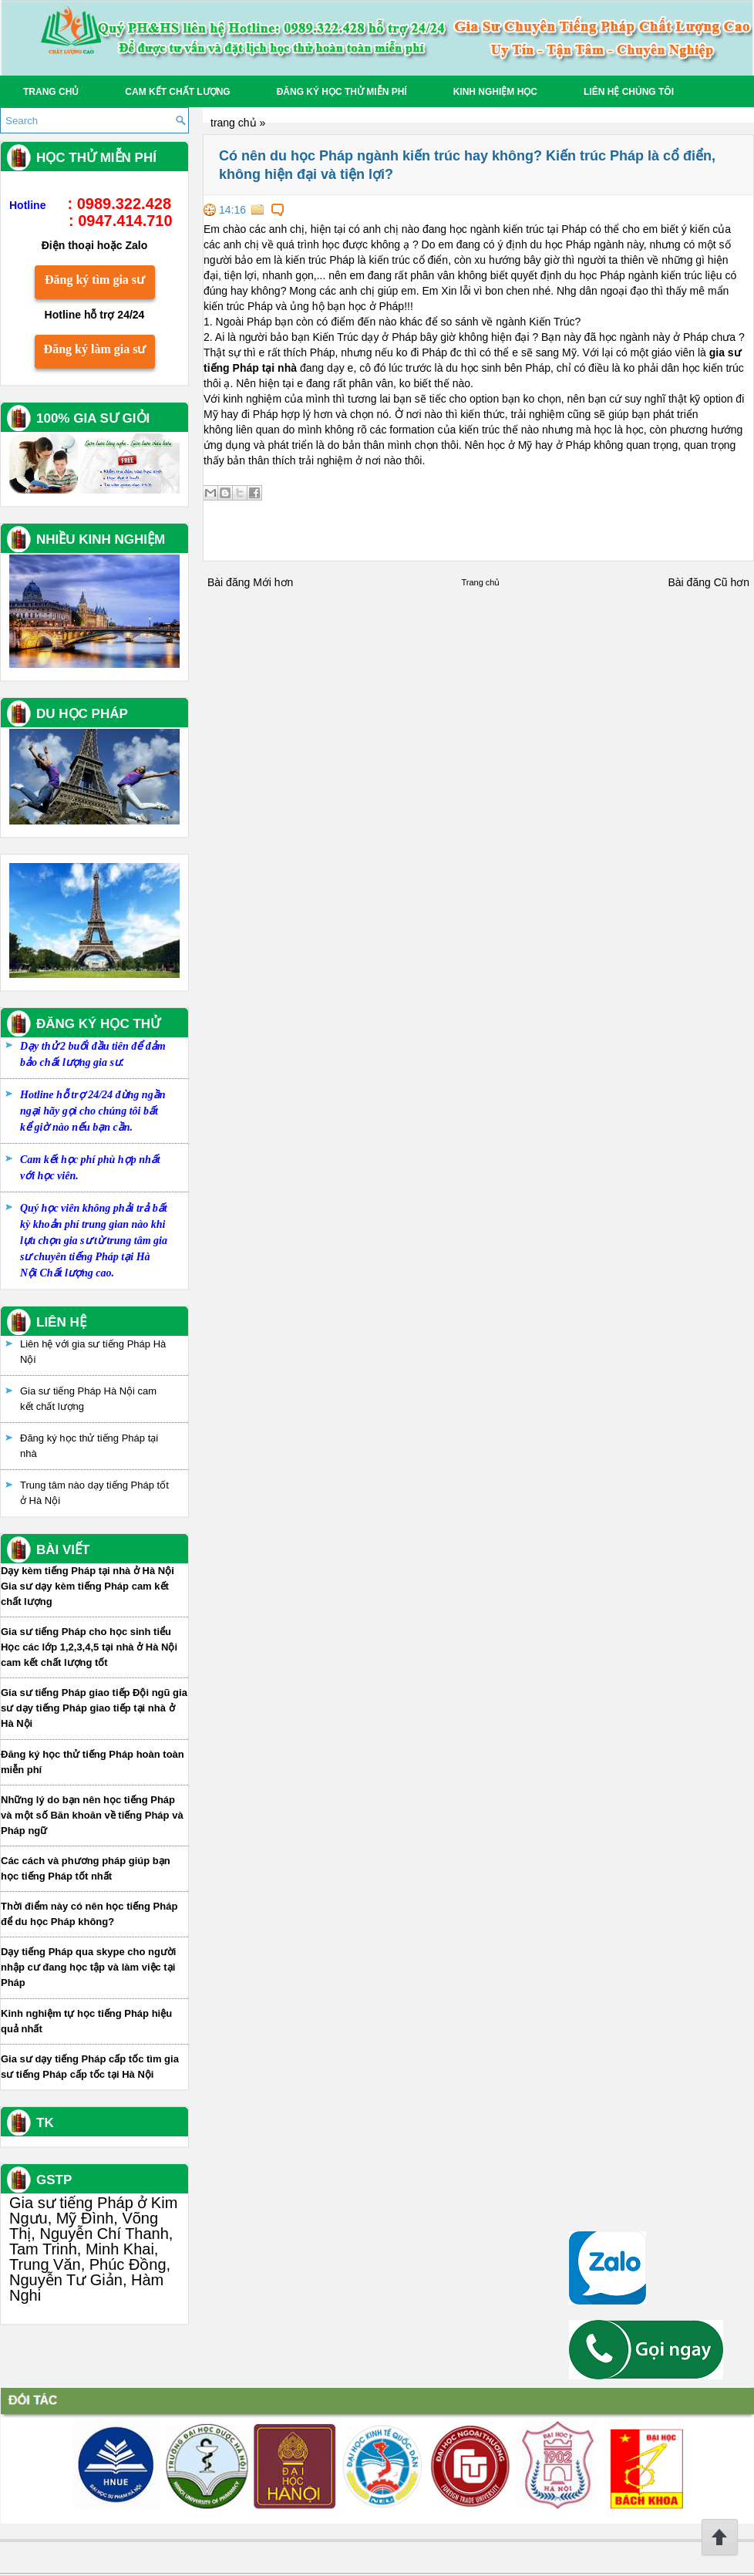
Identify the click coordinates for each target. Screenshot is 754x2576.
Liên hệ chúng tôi (629, 91)
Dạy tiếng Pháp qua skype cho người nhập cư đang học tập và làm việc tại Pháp (88, 1967)
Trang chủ (51, 91)
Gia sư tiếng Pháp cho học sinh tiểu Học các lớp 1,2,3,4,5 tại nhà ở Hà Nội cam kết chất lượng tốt (89, 1647)
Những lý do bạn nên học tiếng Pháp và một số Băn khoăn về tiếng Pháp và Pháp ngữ (92, 1815)
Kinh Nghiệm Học (495, 91)
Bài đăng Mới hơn (250, 582)
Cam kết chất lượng (177, 91)
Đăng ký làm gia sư (95, 349)
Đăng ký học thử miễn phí (342, 91)
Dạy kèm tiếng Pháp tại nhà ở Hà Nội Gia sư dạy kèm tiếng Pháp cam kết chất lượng (87, 1586)
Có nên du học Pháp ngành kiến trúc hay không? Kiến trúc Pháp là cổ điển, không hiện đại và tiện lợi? (467, 165)
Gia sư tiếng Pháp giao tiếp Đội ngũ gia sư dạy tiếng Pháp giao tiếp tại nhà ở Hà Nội (94, 1708)
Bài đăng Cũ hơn (708, 582)
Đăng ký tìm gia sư (95, 279)
